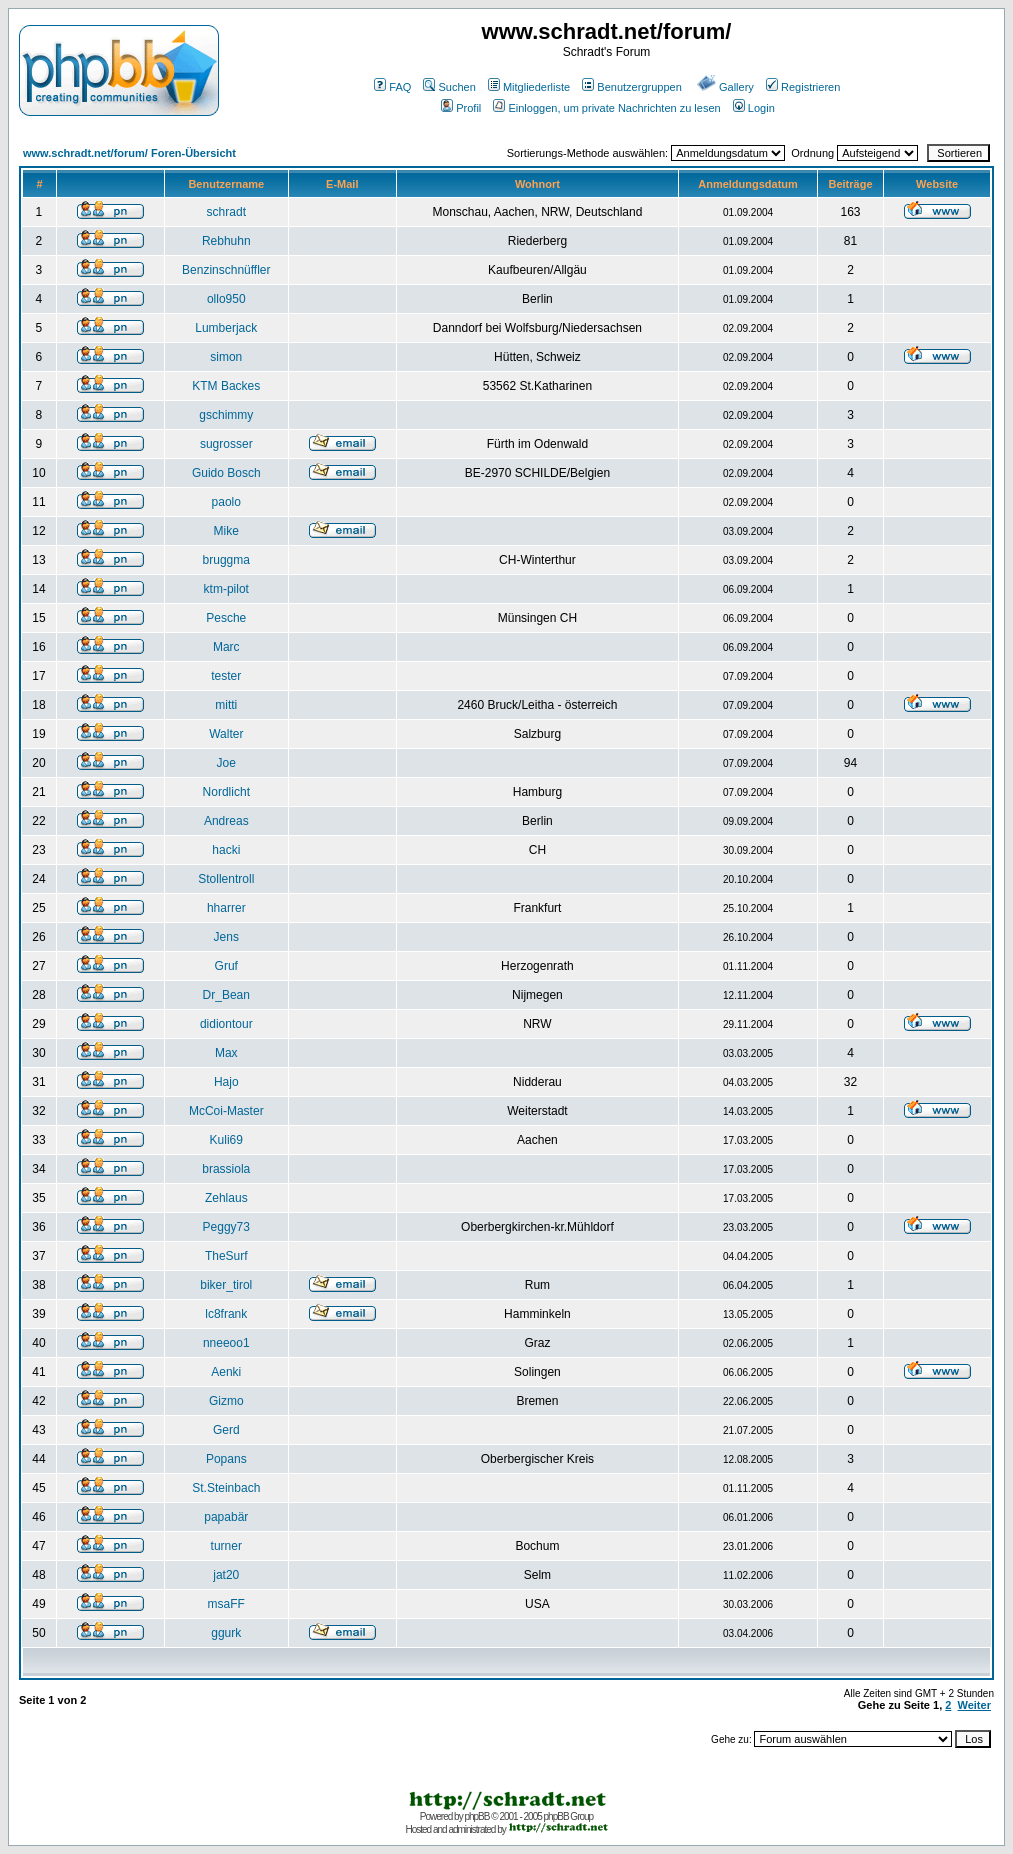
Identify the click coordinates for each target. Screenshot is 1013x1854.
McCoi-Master (226, 1111)
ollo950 (226, 299)
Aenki (226, 1372)
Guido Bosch (226, 473)
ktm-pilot (226, 589)
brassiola (226, 1169)
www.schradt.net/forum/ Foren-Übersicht (129, 153)
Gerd (226, 1430)
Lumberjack (226, 328)
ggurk (226, 1633)
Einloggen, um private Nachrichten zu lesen (606, 108)
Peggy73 (226, 1227)
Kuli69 (226, 1140)
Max (226, 1053)
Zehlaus (226, 1198)
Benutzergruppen (631, 87)
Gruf (226, 966)
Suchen (449, 87)
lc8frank (226, 1314)
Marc (226, 647)
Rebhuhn (226, 241)
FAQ (392, 87)
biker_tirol (226, 1285)
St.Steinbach (226, 1488)
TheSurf (226, 1256)
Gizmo (226, 1401)
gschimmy (226, 415)
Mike (226, 531)
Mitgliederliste (529, 87)
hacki (226, 850)
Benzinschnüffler (226, 270)
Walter (226, 734)
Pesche (226, 618)
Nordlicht (226, 792)
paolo (226, 502)
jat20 (226, 1575)
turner (226, 1546)
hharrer (226, 908)
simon (226, 357)
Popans (226, 1459)
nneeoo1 (226, 1343)
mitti (226, 705)
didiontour (226, 1024)
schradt (226, 212)
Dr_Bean (226, 995)
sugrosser (226, 444)
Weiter (974, 1705)
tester (226, 676)
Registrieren (803, 87)
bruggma (226, 560)
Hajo (226, 1082)
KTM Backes (226, 386)
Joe (226, 763)
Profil (461, 108)
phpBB (476, 1816)
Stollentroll (226, 879)
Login (754, 108)
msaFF (226, 1604)
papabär (226, 1517)
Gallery (725, 87)
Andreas (226, 821)
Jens (226, 937)
